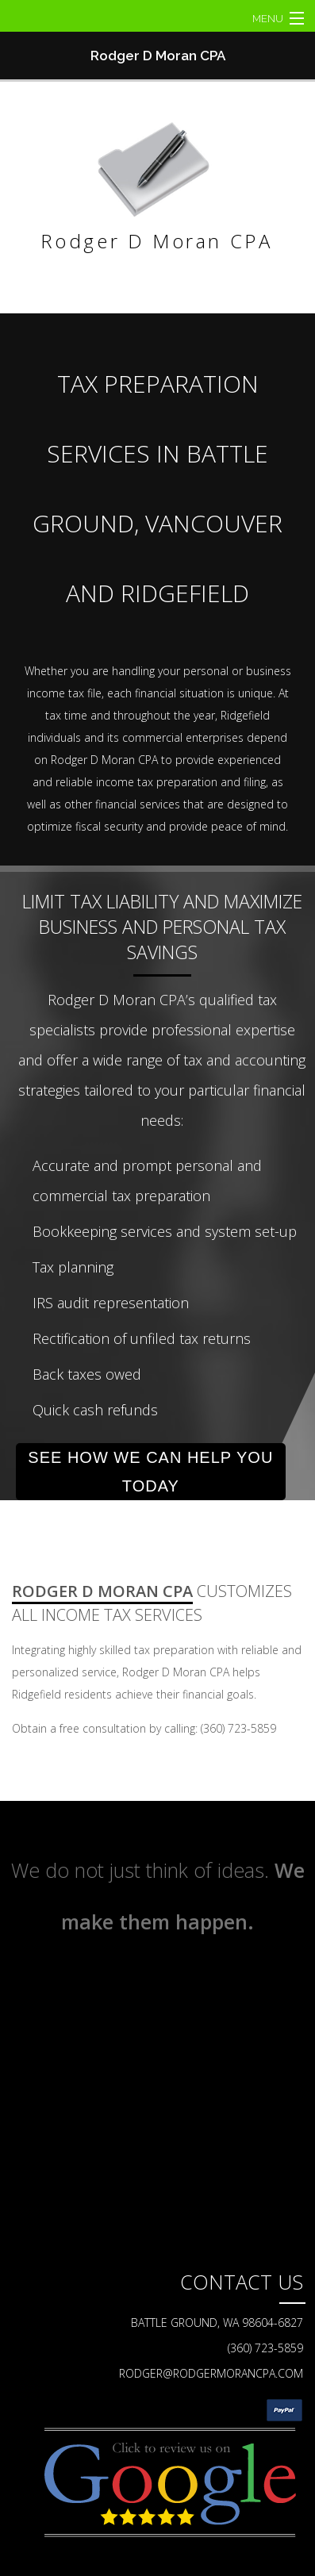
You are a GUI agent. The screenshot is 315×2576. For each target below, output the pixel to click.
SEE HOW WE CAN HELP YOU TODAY (150, 1472)
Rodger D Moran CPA (157, 55)
